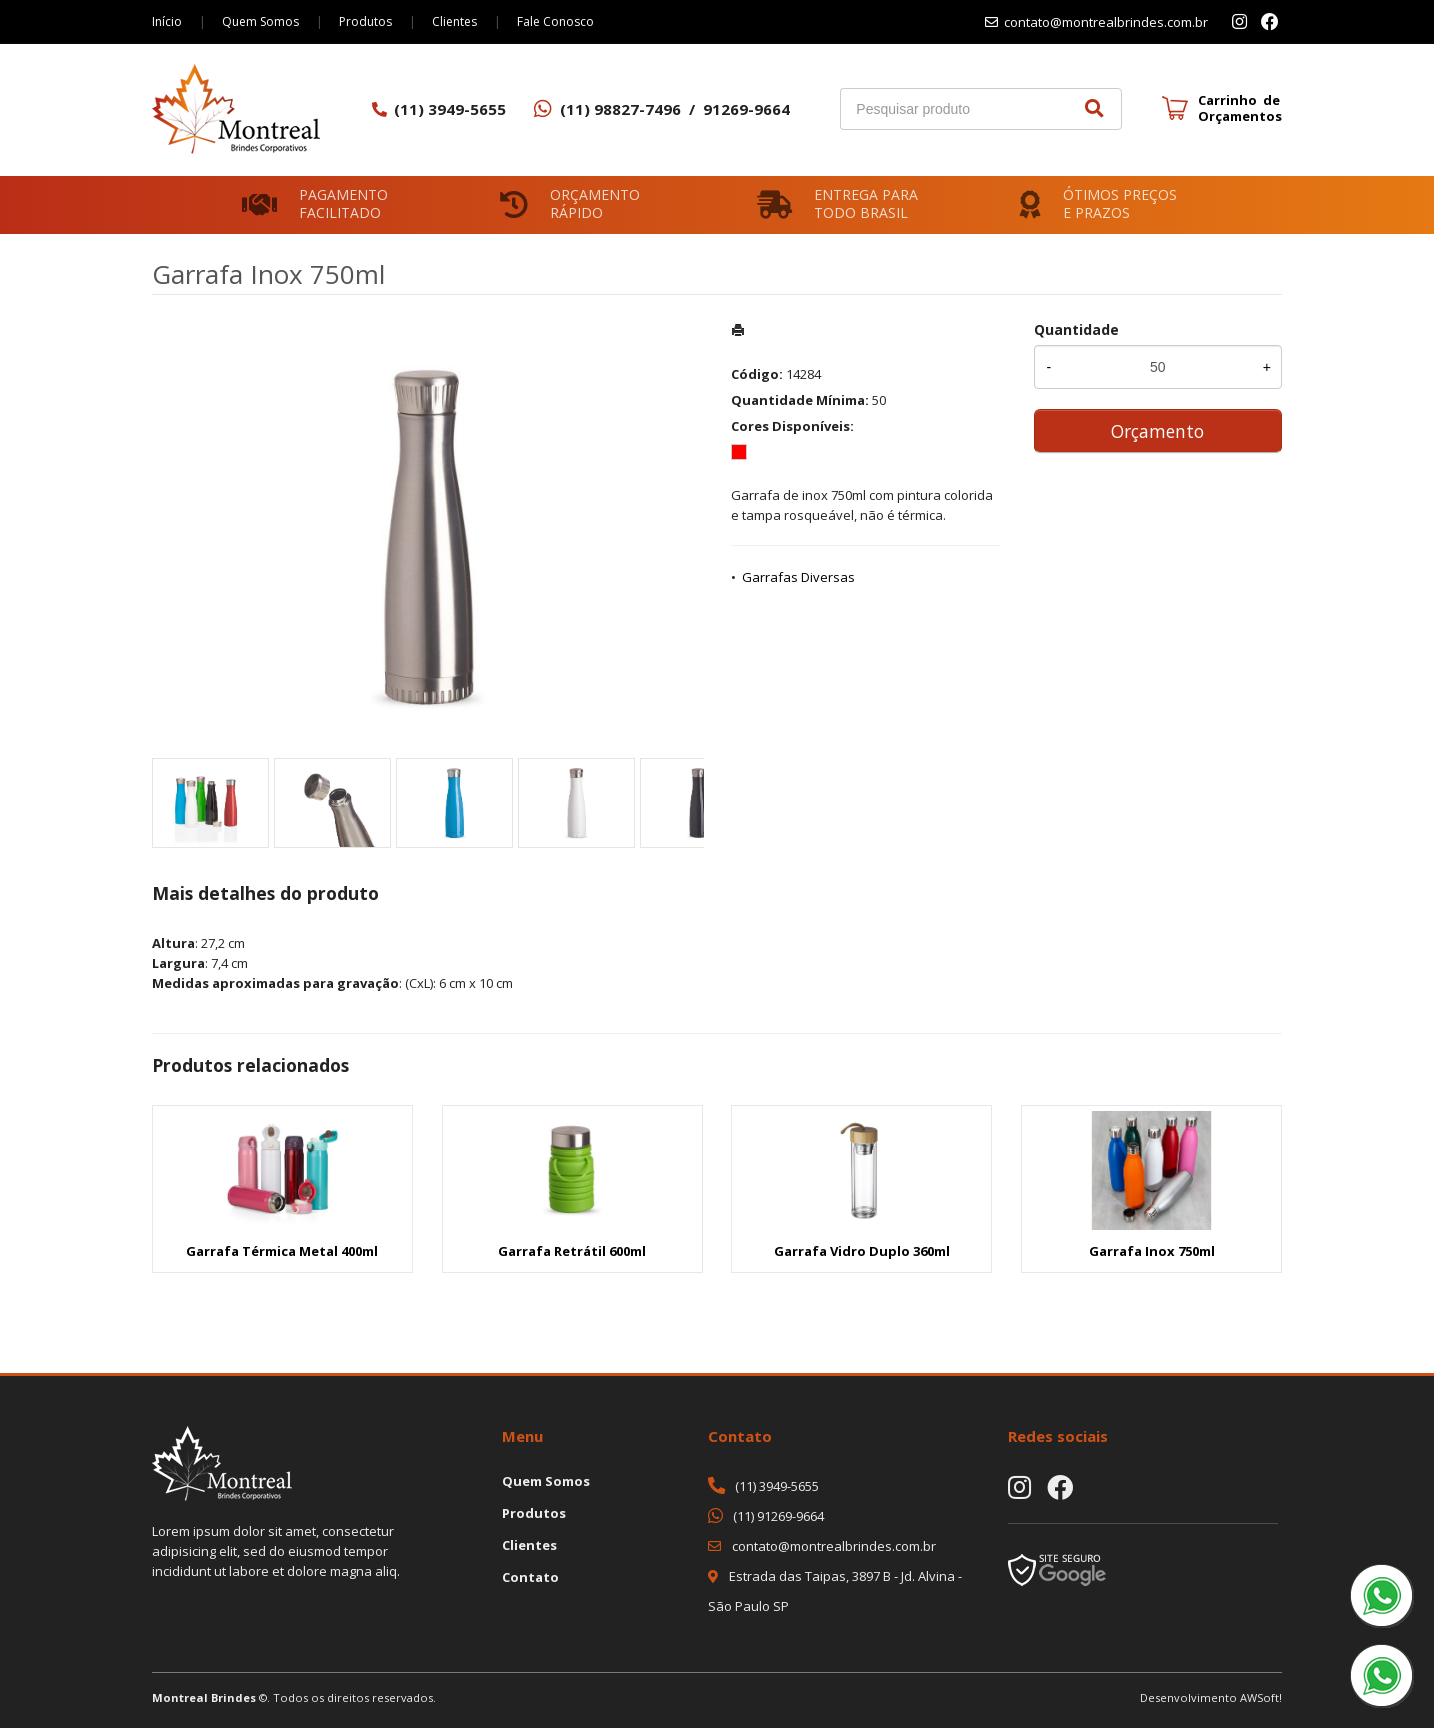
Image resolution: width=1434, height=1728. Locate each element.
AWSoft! (1261, 1697)
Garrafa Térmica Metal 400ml (282, 1251)
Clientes (454, 21)
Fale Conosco (555, 21)
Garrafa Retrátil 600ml (572, 1251)
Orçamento (1157, 431)
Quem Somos (260, 21)
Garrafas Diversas (798, 577)
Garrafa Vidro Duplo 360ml (862, 1251)
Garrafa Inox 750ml (1152, 1251)
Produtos (365, 21)
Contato (530, 1577)
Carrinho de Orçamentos (1240, 108)
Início (167, 21)
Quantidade (1076, 329)
